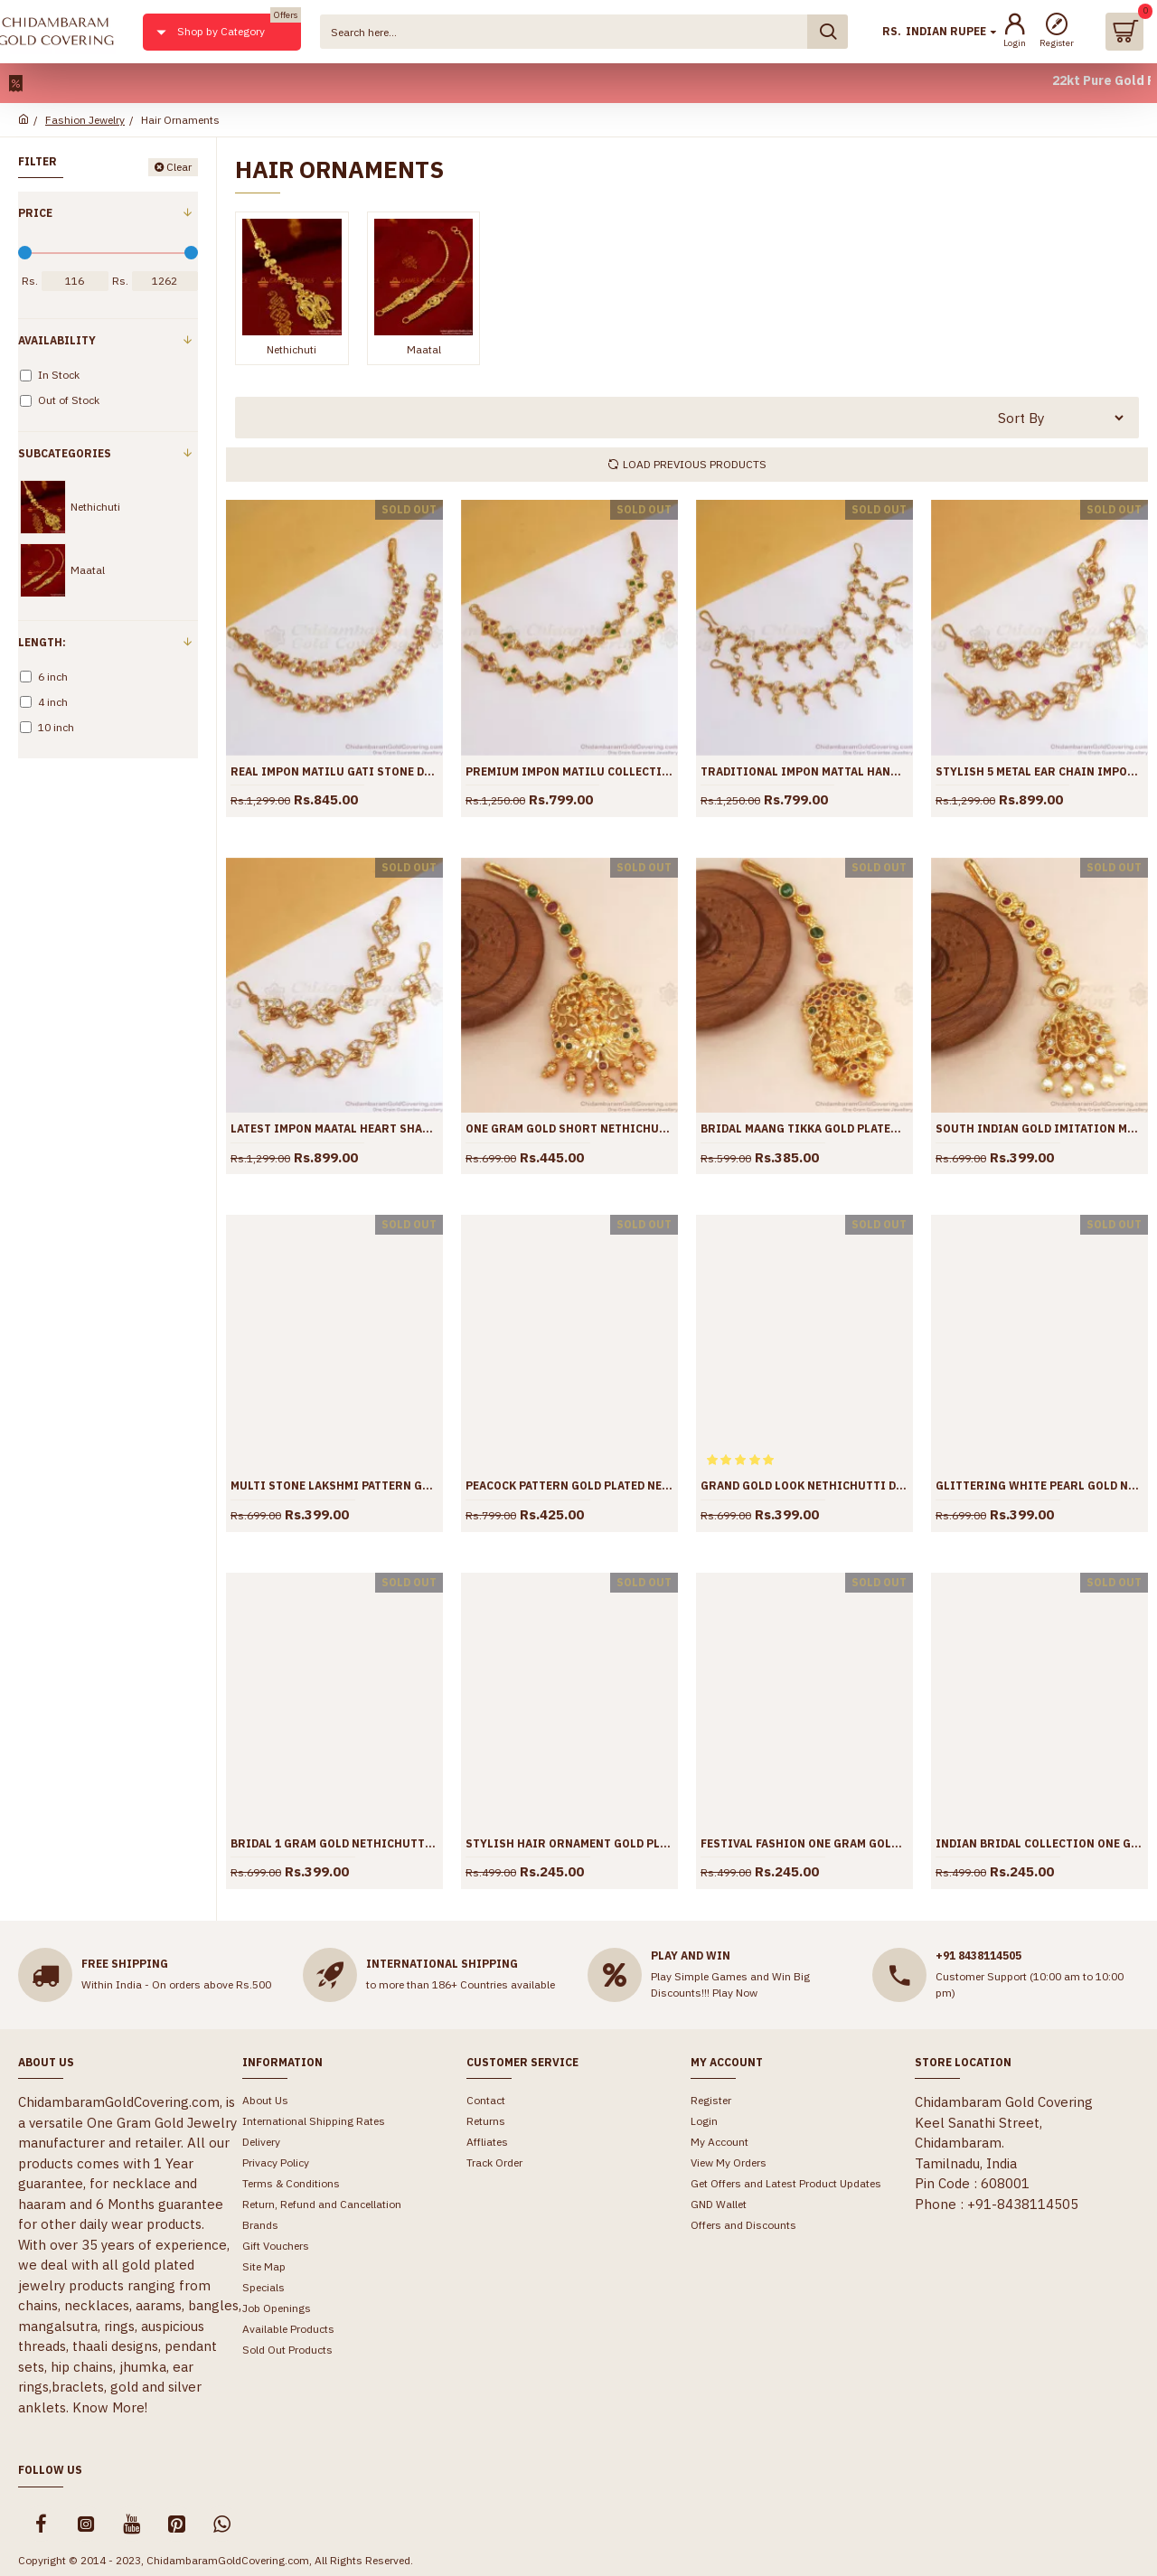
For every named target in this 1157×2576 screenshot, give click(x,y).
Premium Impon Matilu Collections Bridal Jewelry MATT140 (569, 771)
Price (35, 213)
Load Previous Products (695, 464)
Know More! (109, 2407)
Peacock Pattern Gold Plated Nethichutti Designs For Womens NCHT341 (569, 1485)
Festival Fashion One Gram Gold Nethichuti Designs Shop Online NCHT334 (804, 1843)
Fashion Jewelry (85, 120)
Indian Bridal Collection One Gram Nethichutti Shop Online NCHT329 (1039, 1843)
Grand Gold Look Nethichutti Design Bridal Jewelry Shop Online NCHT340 (804, 1485)
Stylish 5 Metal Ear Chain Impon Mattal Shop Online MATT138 (1039, 771)
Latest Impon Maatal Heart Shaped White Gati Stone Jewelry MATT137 (334, 1128)
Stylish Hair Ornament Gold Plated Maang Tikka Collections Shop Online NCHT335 (569, 1843)
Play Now (734, 1992)
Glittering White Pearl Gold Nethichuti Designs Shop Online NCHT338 (1039, 1485)
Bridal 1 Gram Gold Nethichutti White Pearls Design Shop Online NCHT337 (334, 1843)
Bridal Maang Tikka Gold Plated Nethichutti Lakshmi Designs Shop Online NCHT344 (804, 1128)
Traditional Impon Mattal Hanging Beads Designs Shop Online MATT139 (804, 771)
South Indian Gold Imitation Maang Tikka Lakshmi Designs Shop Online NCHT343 (1039, 1128)
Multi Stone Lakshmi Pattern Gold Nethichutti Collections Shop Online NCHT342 (334, 1485)
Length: (42, 642)
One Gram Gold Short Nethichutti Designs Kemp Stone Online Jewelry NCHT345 (569, 1128)
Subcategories (64, 453)
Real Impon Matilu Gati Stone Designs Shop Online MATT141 (334, 771)
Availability (57, 340)
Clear (179, 167)
